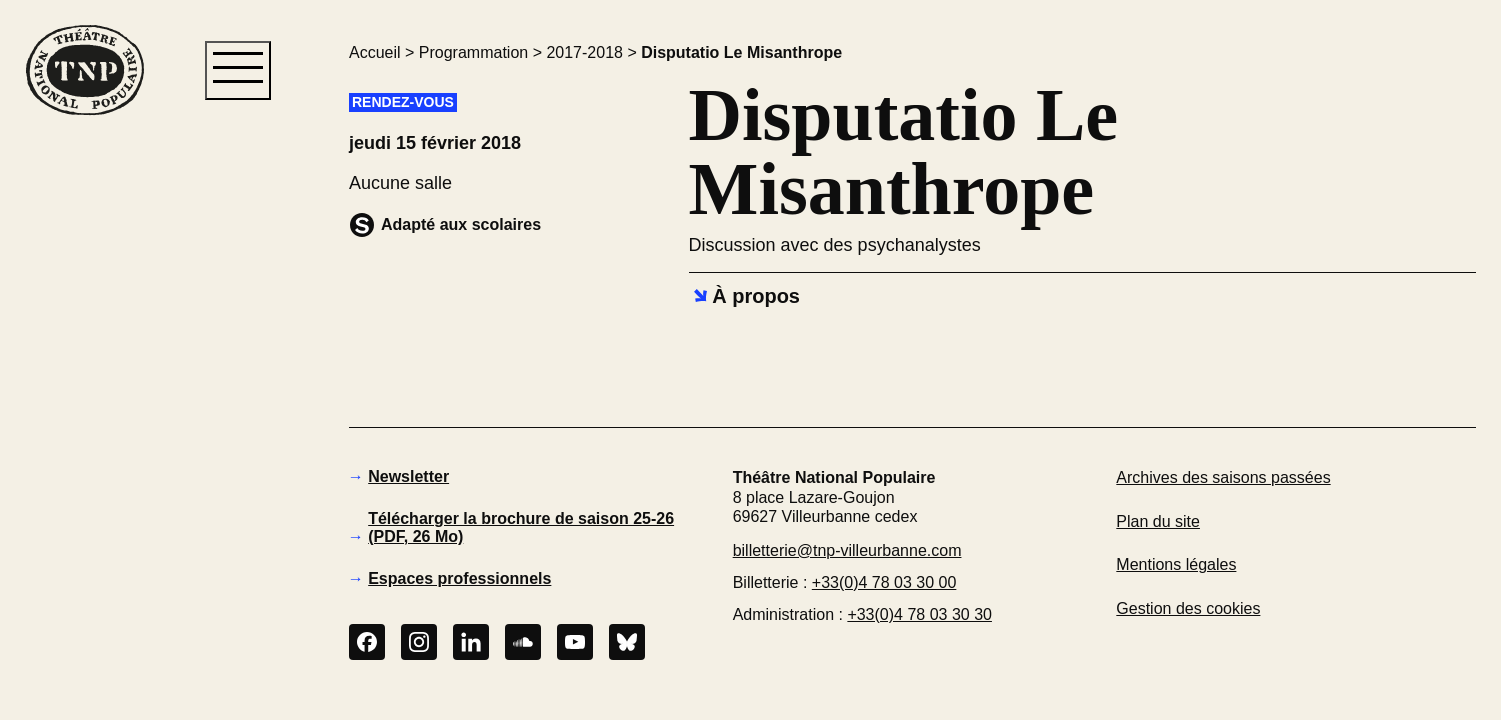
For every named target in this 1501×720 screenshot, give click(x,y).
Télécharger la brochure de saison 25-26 (521, 527)
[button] (84, 459)
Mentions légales (1176, 564)
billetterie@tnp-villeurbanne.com (847, 550)
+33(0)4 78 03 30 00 (884, 582)
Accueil (375, 52)
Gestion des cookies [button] (1188, 608)
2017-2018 (584, 52)
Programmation (473, 52)
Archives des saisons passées (1223, 477)
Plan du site (1158, 521)
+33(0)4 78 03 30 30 (919, 614)
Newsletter (408, 476)
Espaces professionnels (459, 578)
